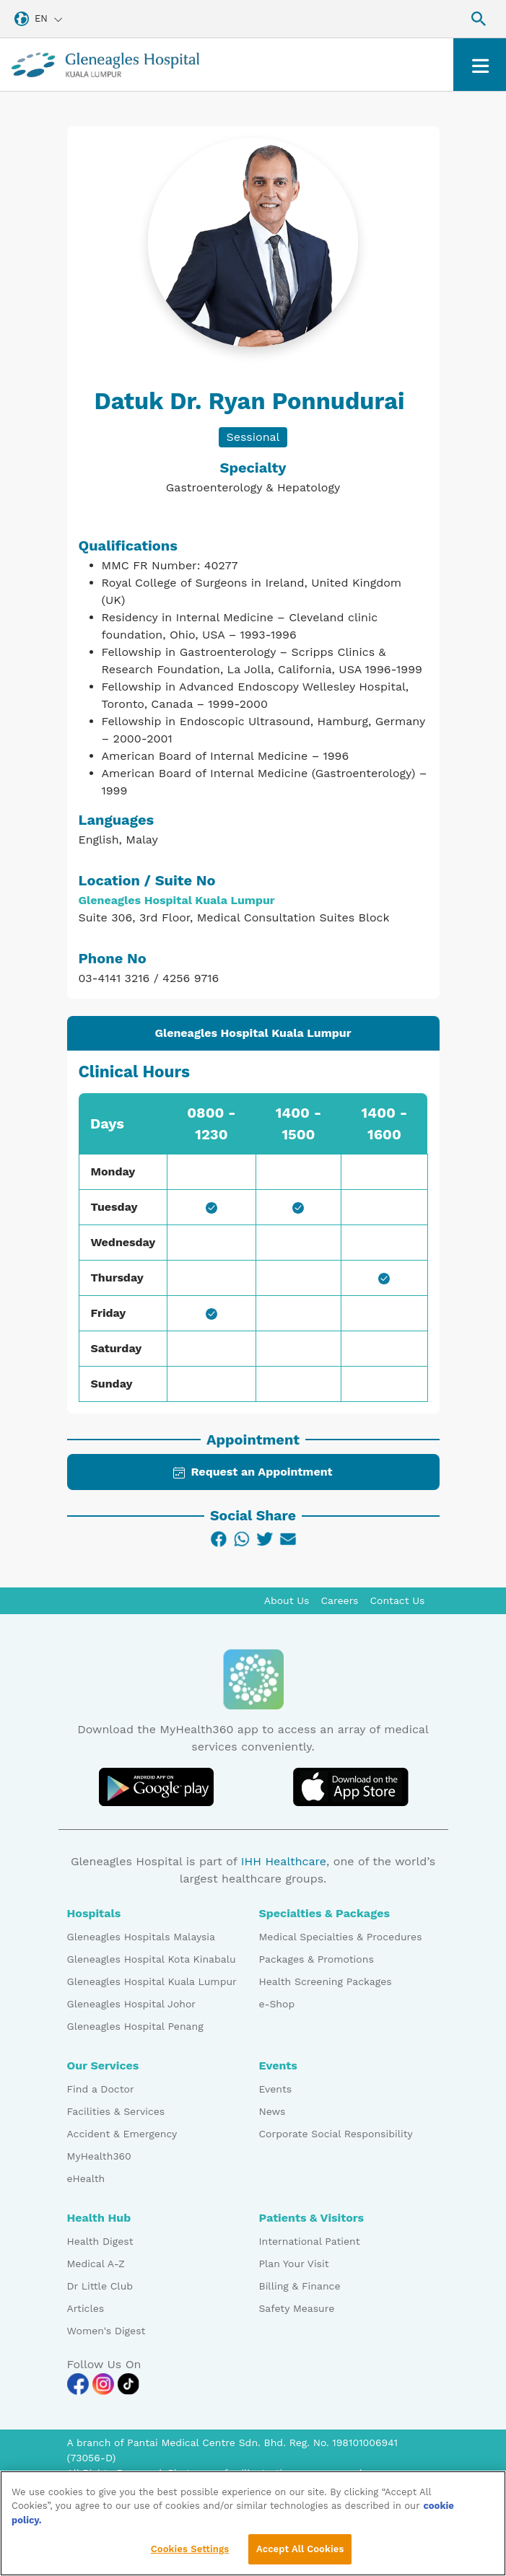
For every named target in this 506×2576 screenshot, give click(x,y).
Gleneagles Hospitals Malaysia (141, 1936)
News (272, 2111)
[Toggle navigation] (479, 64)
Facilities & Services (116, 2111)
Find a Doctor (100, 2089)
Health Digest (100, 2241)
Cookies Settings (190, 2557)
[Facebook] (218, 1539)
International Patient (309, 2241)
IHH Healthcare (283, 1861)
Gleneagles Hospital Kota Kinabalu (151, 1959)
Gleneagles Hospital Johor (131, 2004)
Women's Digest (106, 2330)
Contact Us (397, 1600)
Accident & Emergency (122, 2133)
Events (275, 2089)
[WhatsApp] (241, 1539)
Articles (86, 2308)
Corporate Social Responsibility (336, 2133)
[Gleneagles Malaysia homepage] (105, 64)
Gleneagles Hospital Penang (135, 2026)
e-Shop (277, 2004)
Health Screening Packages (325, 1981)
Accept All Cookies (300, 2557)
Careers (340, 1600)
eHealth (86, 2178)
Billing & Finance (300, 2286)
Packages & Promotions (316, 1959)
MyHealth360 (99, 2156)
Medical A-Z (96, 2263)
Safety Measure (297, 2308)
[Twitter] (265, 1539)
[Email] (288, 1539)
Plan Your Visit (294, 2263)
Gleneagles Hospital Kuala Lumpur (152, 1981)
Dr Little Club (100, 2286)
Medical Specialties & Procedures (340, 1936)
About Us (287, 1600)
